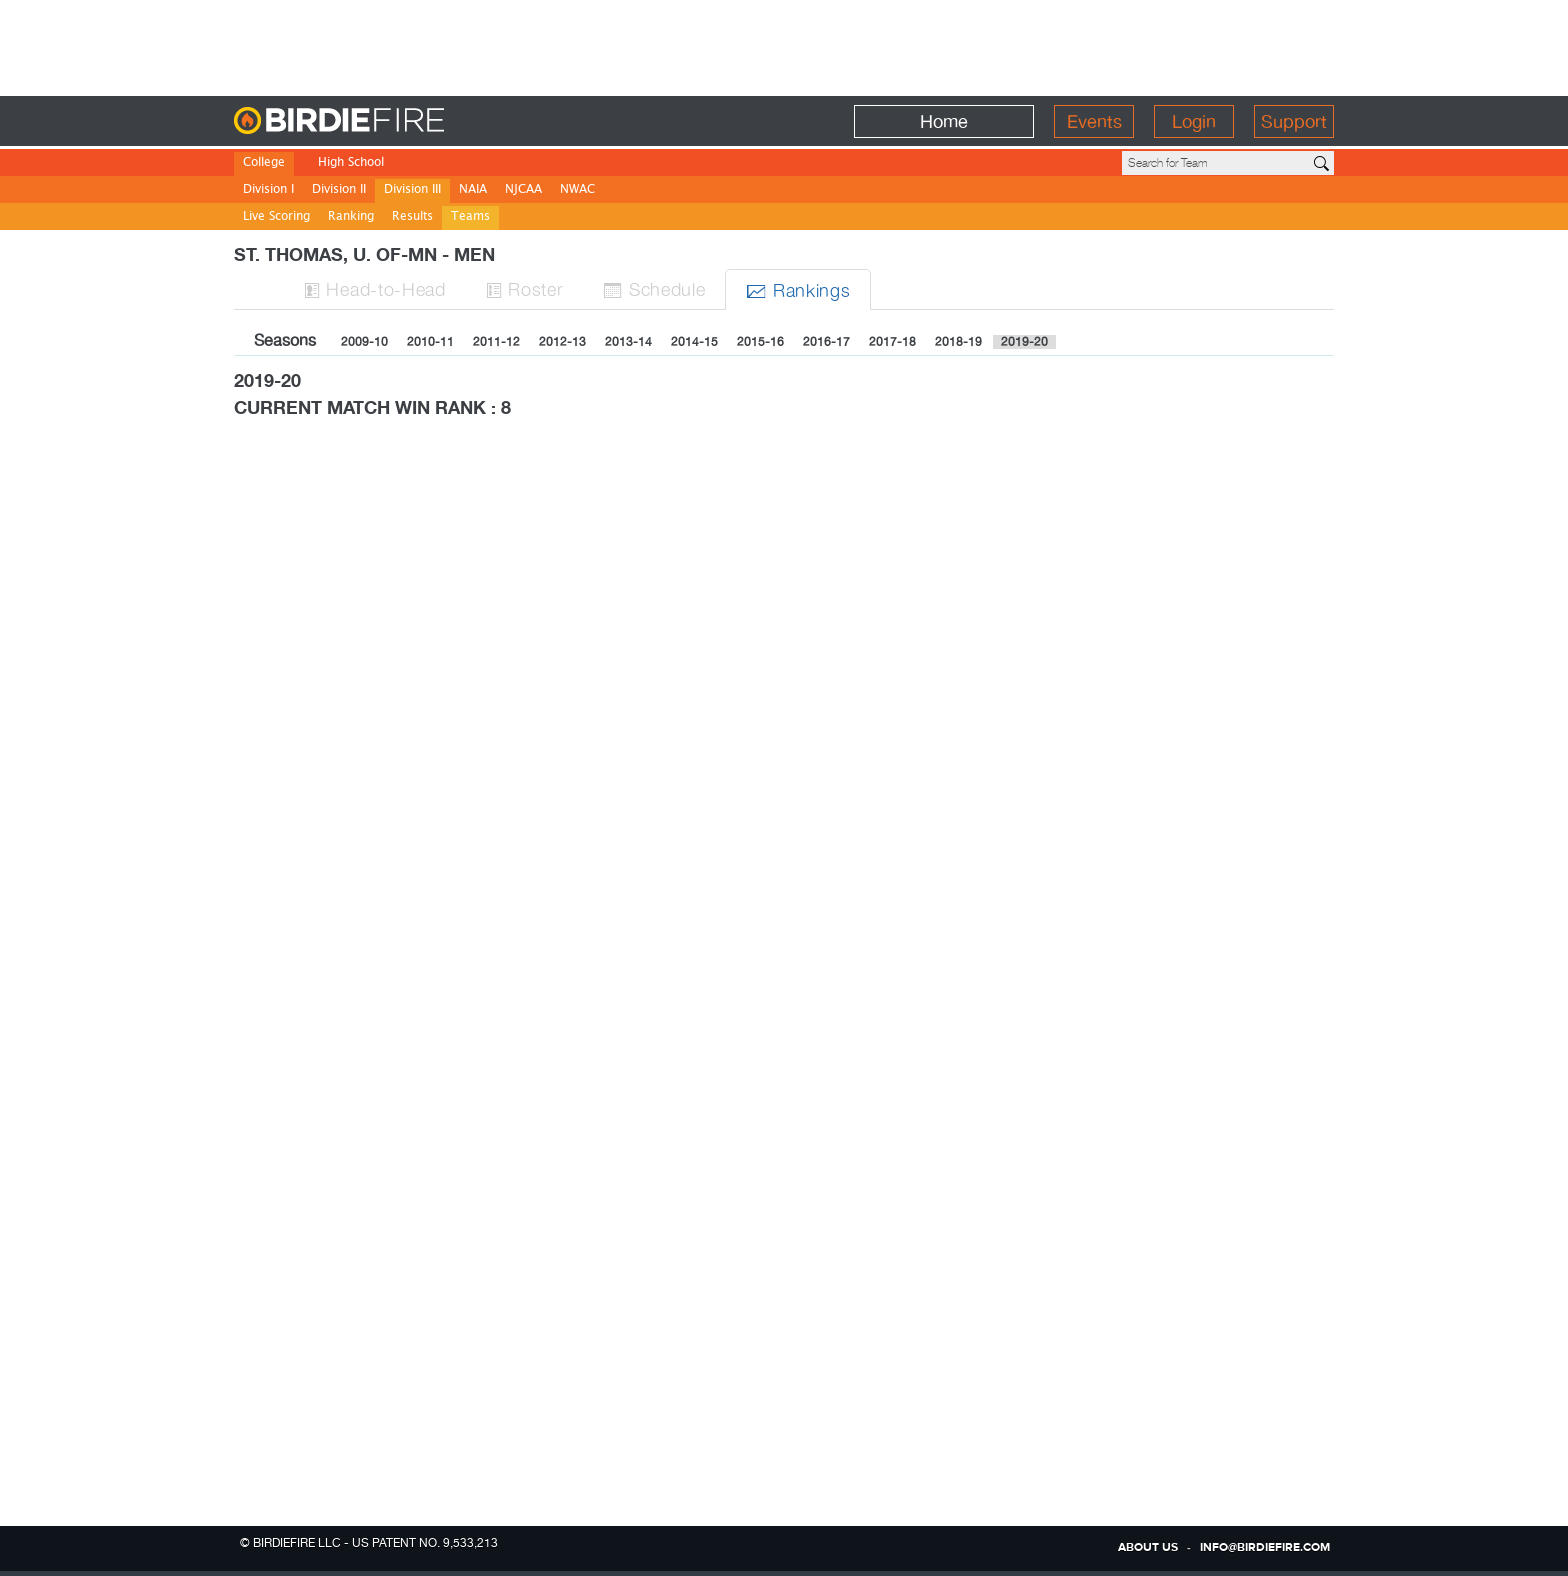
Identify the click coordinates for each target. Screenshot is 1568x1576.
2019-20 (1024, 342)
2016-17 (826, 342)
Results (412, 217)
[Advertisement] (784, 45)
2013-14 (628, 342)
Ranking (351, 217)
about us (1148, 1548)
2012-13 (562, 342)
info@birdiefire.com (1265, 1548)
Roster (525, 288)
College (264, 163)
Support (1294, 121)
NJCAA (523, 190)
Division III (412, 190)
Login (1194, 121)
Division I (268, 190)
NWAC (577, 190)
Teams (470, 217)
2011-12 (496, 342)
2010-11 (430, 342)
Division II (339, 190)
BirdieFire (379, 121)
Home (944, 121)
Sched (654, 288)
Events (1094, 121)
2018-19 (958, 342)
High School (351, 163)
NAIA (473, 190)
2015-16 (760, 342)
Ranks (798, 289)
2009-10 (364, 342)
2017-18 (892, 342)
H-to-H (375, 288)
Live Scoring (276, 217)
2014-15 (694, 342)
